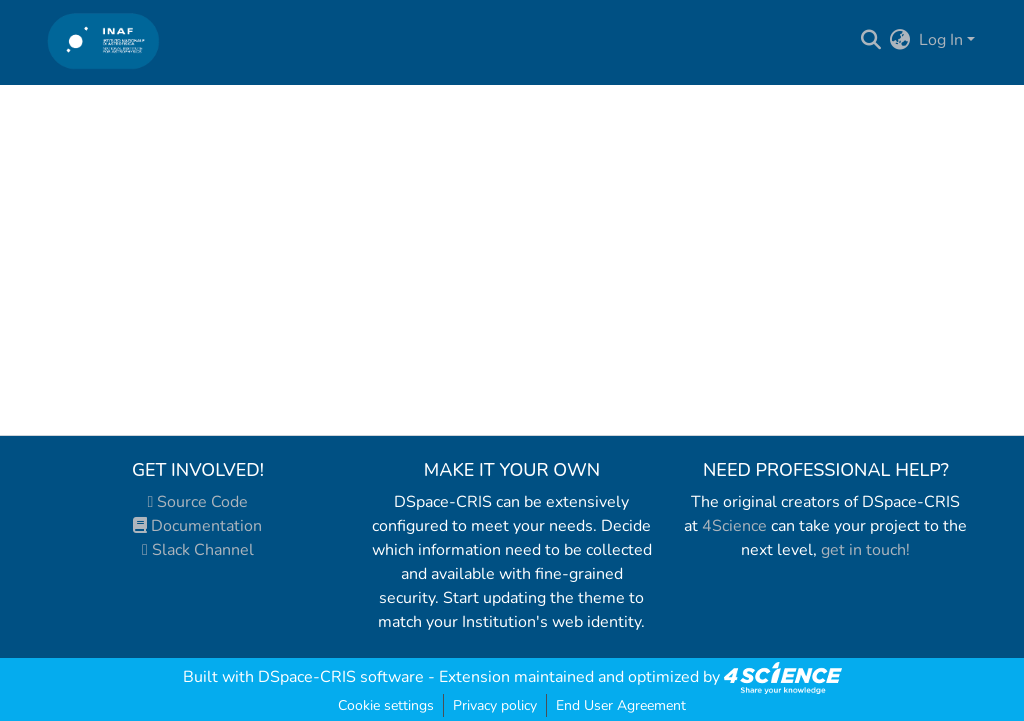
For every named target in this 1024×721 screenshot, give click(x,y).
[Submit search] (871, 40)
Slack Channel (198, 550)
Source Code (198, 502)
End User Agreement (621, 705)
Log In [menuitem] (941, 40)
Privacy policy (495, 705)
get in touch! (865, 550)
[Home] (103, 40)
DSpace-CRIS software (341, 677)
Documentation (197, 526)
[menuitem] (900, 40)
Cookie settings (386, 705)
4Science (734, 526)
